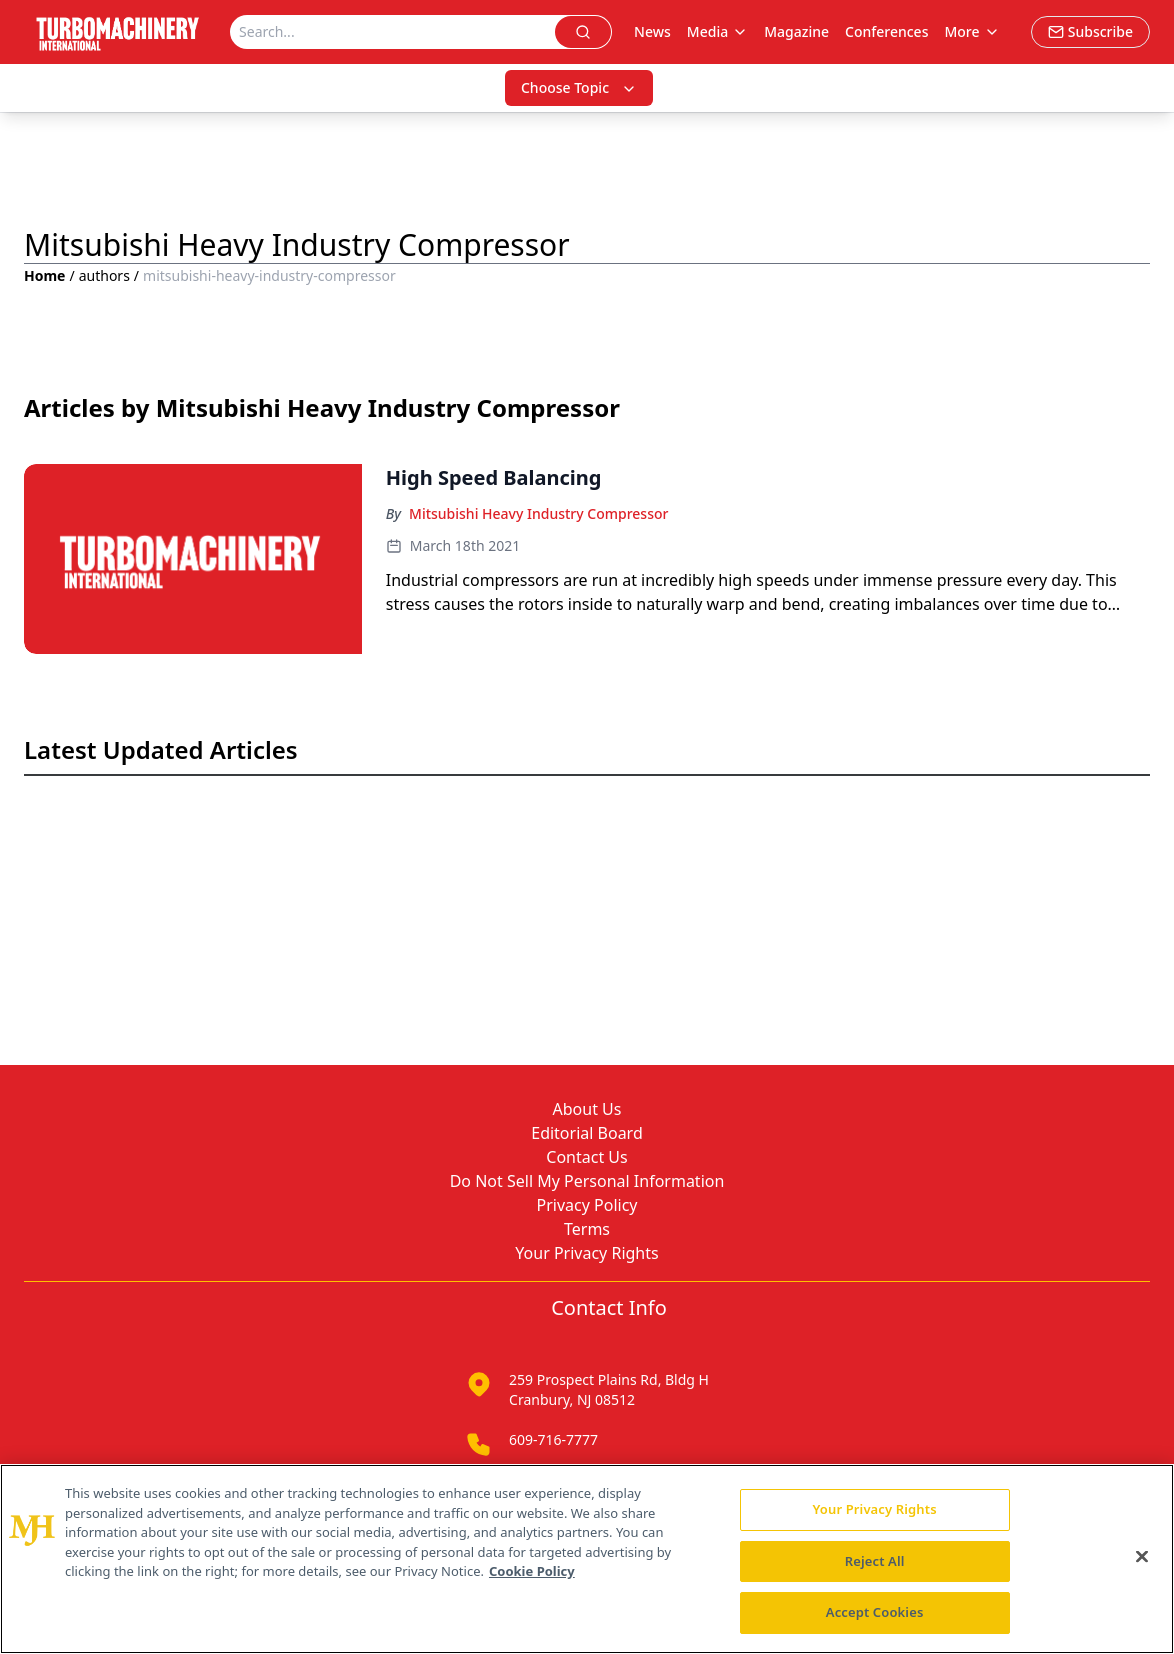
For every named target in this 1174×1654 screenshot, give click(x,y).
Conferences (886, 31)
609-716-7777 (553, 1439)
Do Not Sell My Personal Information (587, 1181)
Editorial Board (587, 1133)
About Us (587, 1109)
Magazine (796, 31)
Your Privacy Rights (586, 1253)
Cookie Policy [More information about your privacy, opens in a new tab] (532, 1571)
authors (104, 275)
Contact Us (586, 1157)
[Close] (1142, 1557)
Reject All (875, 1561)
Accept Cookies (875, 1612)
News (652, 31)
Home (44, 275)
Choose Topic (579, 87)
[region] (587, 1559)
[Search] (393, 32)
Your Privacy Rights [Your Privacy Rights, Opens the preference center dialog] (875, 1509)
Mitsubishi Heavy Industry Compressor (538, 513)
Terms (587, 1229)
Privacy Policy (587, 1205)
